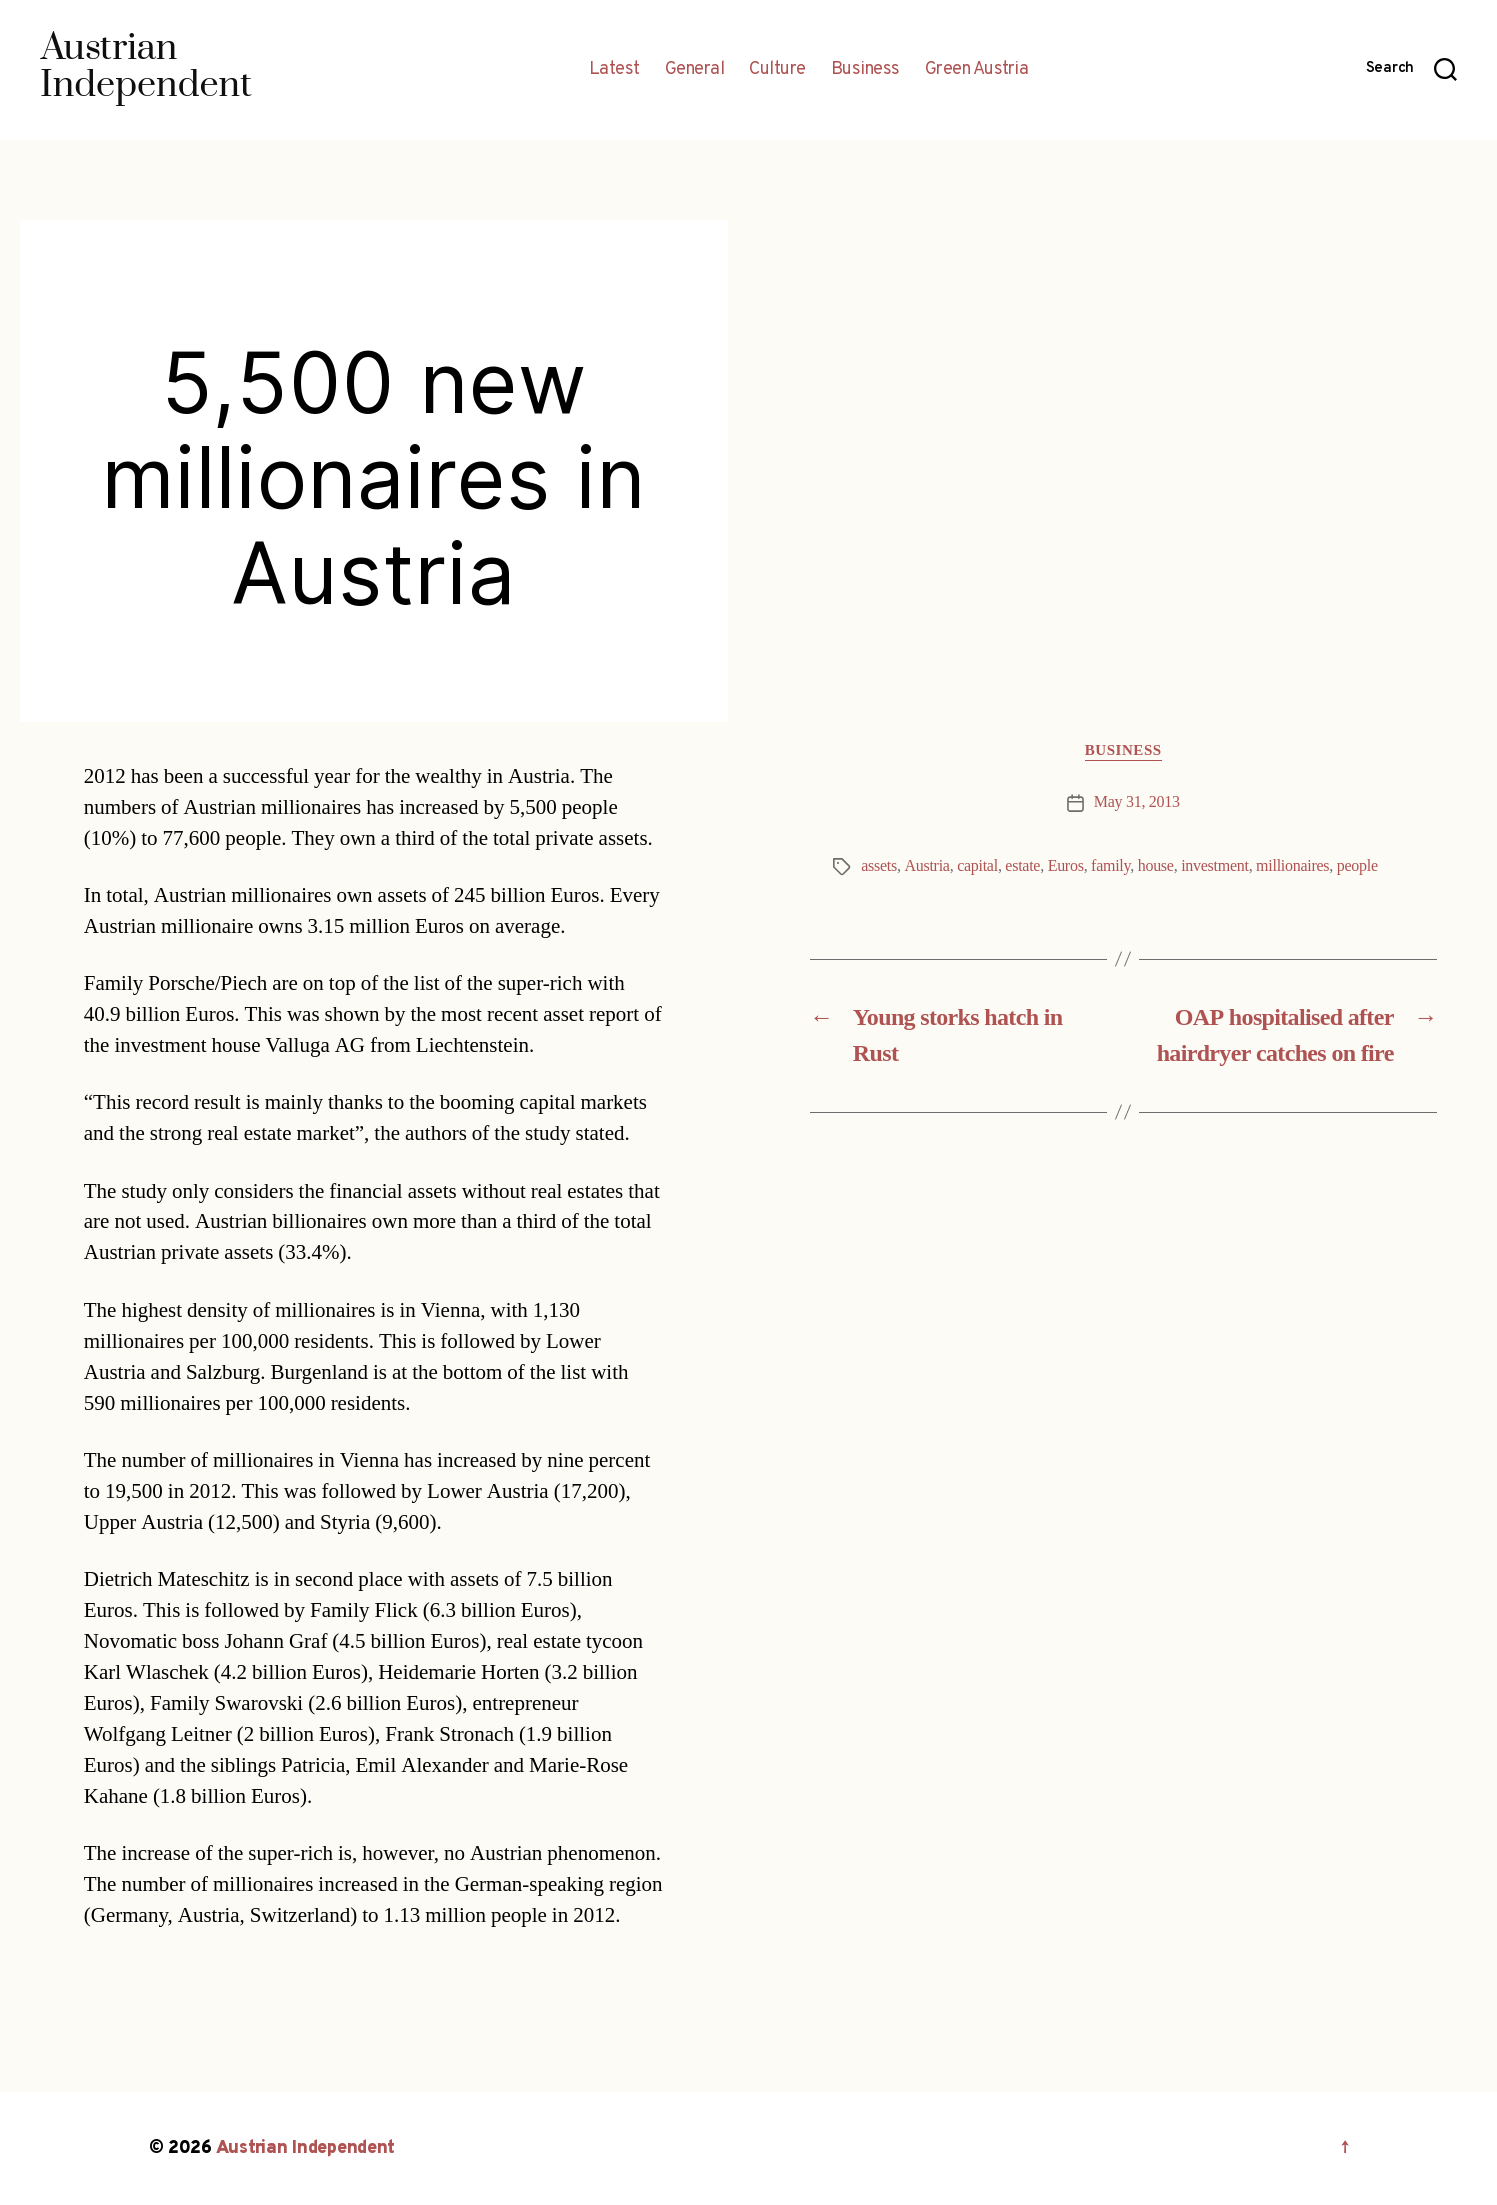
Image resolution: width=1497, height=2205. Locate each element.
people (1357, 866)
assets (879, 866)
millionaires (1292, 866)
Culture (777, 70)
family (1110, 866)
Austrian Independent (306, 2148)
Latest (614, 70)
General (695, 70)
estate (1022, 866)
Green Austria (977, 70)
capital (977, 866)
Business (865, 70)
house (1156, 866)
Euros (1066, 866)
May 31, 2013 (1137, 802)
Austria (926, 866)
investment (1215, 866)
